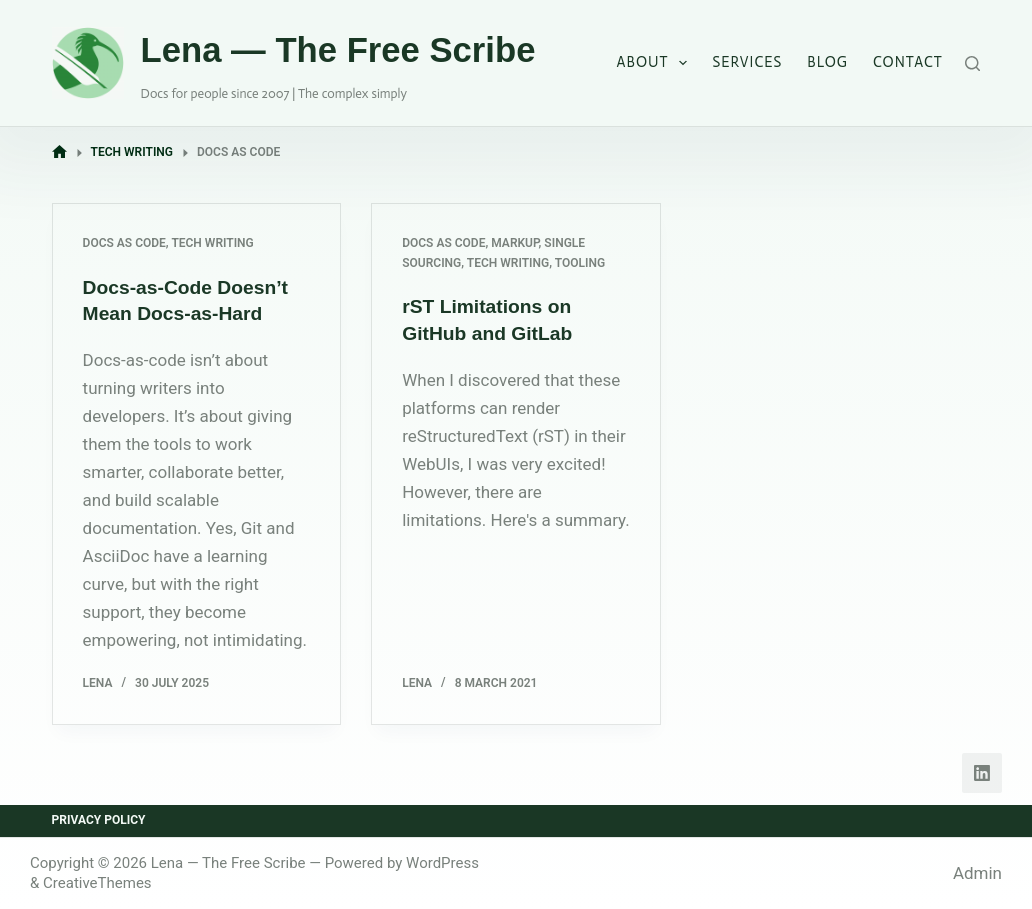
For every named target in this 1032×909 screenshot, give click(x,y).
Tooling (580, 263)
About (656, 63)
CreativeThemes (97, 883)
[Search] (972, 63)
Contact (908, 62)
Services (747, 62)
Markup (514, 243)
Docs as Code (124, 243)
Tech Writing (212, 243)
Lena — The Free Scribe (338, 50)
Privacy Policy (99, 820)
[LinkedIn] (982, 773)
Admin (977, 873)
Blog (827, 62)
